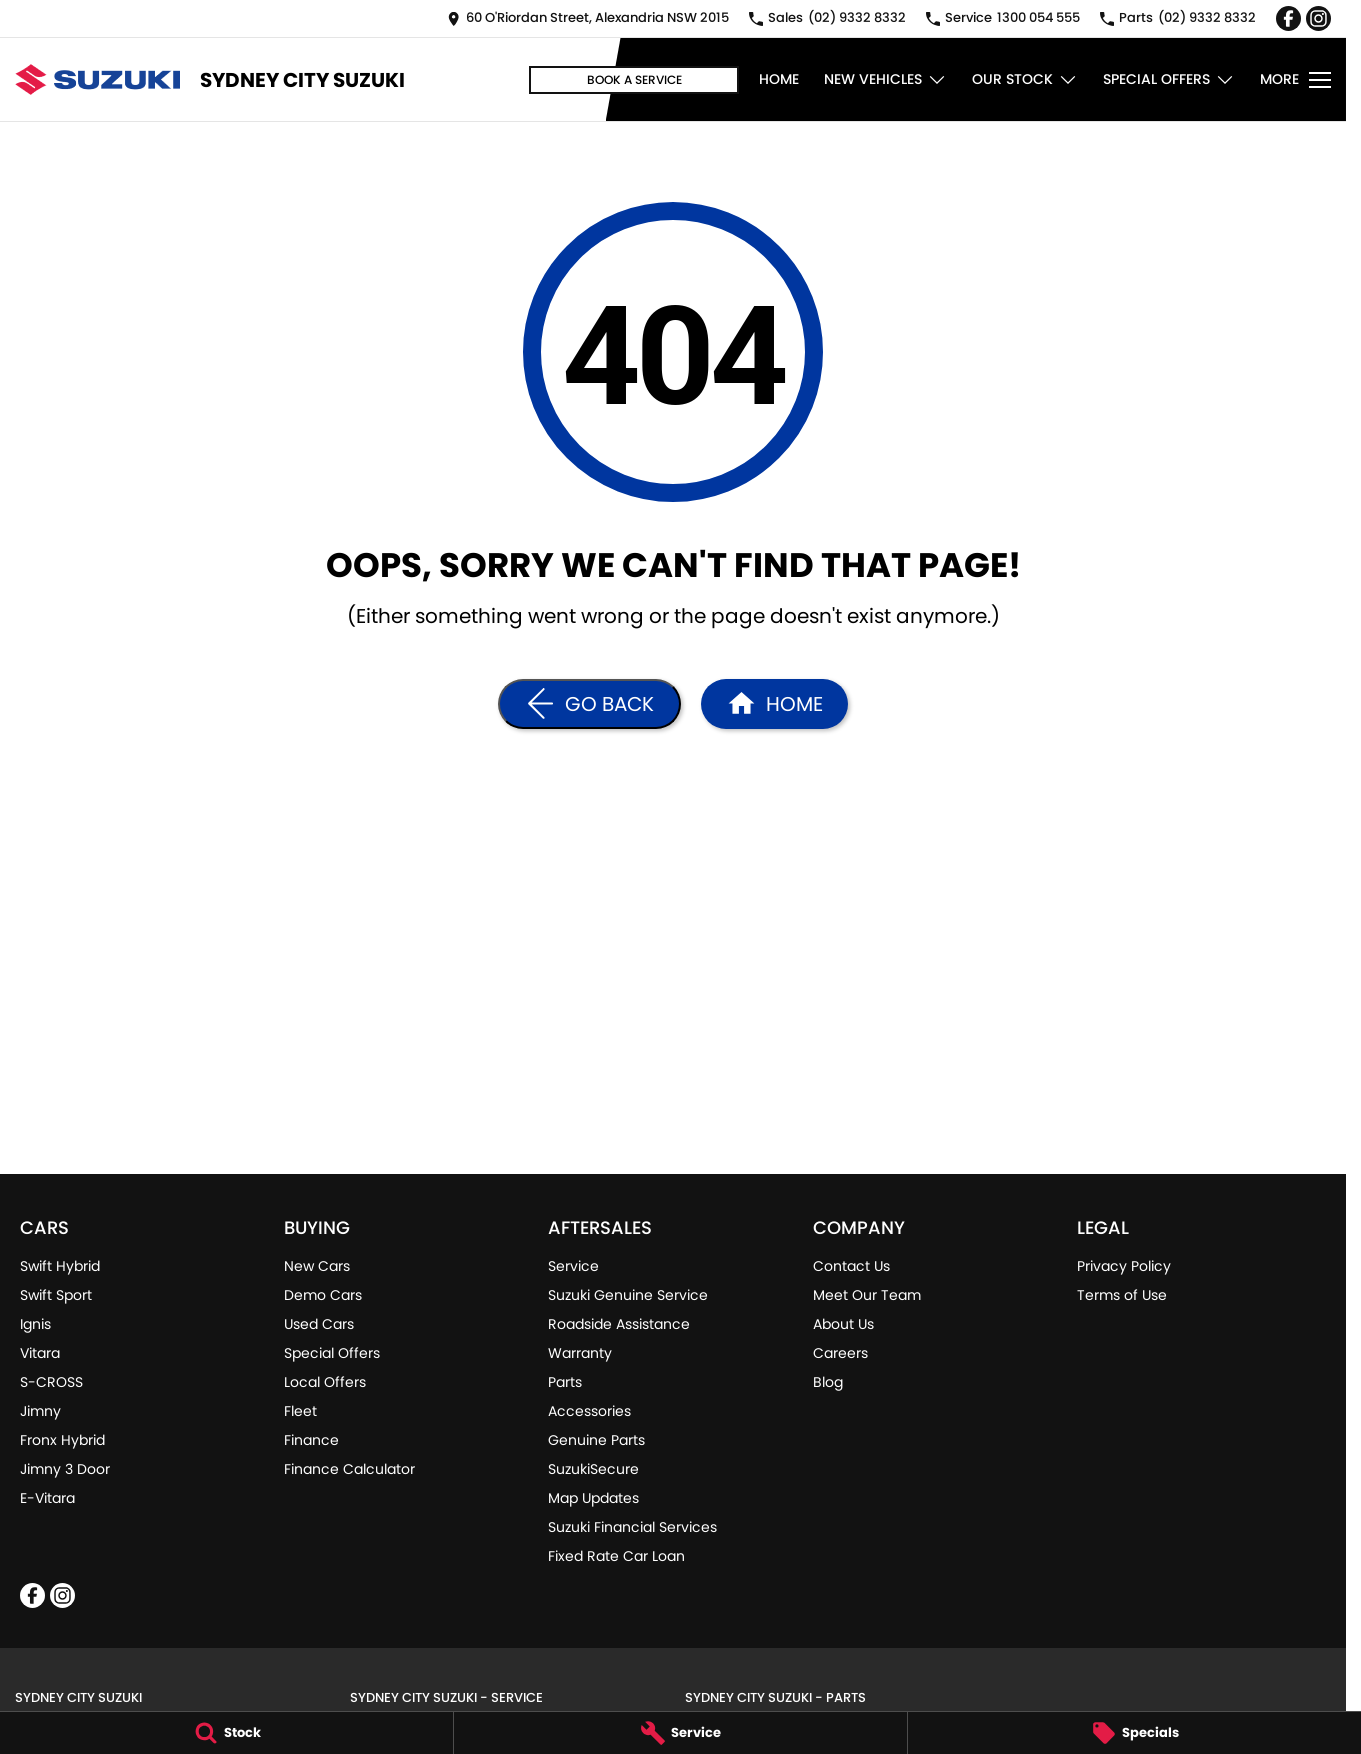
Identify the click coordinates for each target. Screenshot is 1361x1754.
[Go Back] (589, 704)
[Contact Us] (588, 18)
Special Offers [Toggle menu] (1169, 79)
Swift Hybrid (60, 1266)
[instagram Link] (1318, 18)
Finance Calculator (349, 1469)
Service (573, 1266)
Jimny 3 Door (65, 1469)
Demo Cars (323, 1295)
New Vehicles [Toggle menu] (885, 79)
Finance (311, 1440)
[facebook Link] (1288, 18)
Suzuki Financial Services (632, 1527)
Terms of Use (1122, 1295)
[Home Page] (774, 704)
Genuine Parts (596, 1440)
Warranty (580, 1353)
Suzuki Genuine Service (628, 1295)
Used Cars (319, 1324)
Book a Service (634, 79)
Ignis (35, 1324)
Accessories (589, 1411)
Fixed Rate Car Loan (616, 1556)
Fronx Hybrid (62, 1440)
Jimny (40, 1411)
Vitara (40, 1353)
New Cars (317, 1266)
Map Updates (593, 1498)
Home (779, 79)
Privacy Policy (1124, 1266)
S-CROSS (51, 1382)
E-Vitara (47, 1498)
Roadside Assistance (619, 1324)
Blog (828, 1382)
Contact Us (851, 1266)
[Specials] (1134, 1733)
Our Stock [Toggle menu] (1025, 79)
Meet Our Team (867, 1295)
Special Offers (332, 1353)
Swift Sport (56, 1295)
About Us (843, 1324)
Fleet (300, 1411)
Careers (840, 1353)
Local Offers (325, 1382)
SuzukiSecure (593, 1469)
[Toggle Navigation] (1295, 80)
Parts (565, 1382)
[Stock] (226, 1733)
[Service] (680, 1733)
